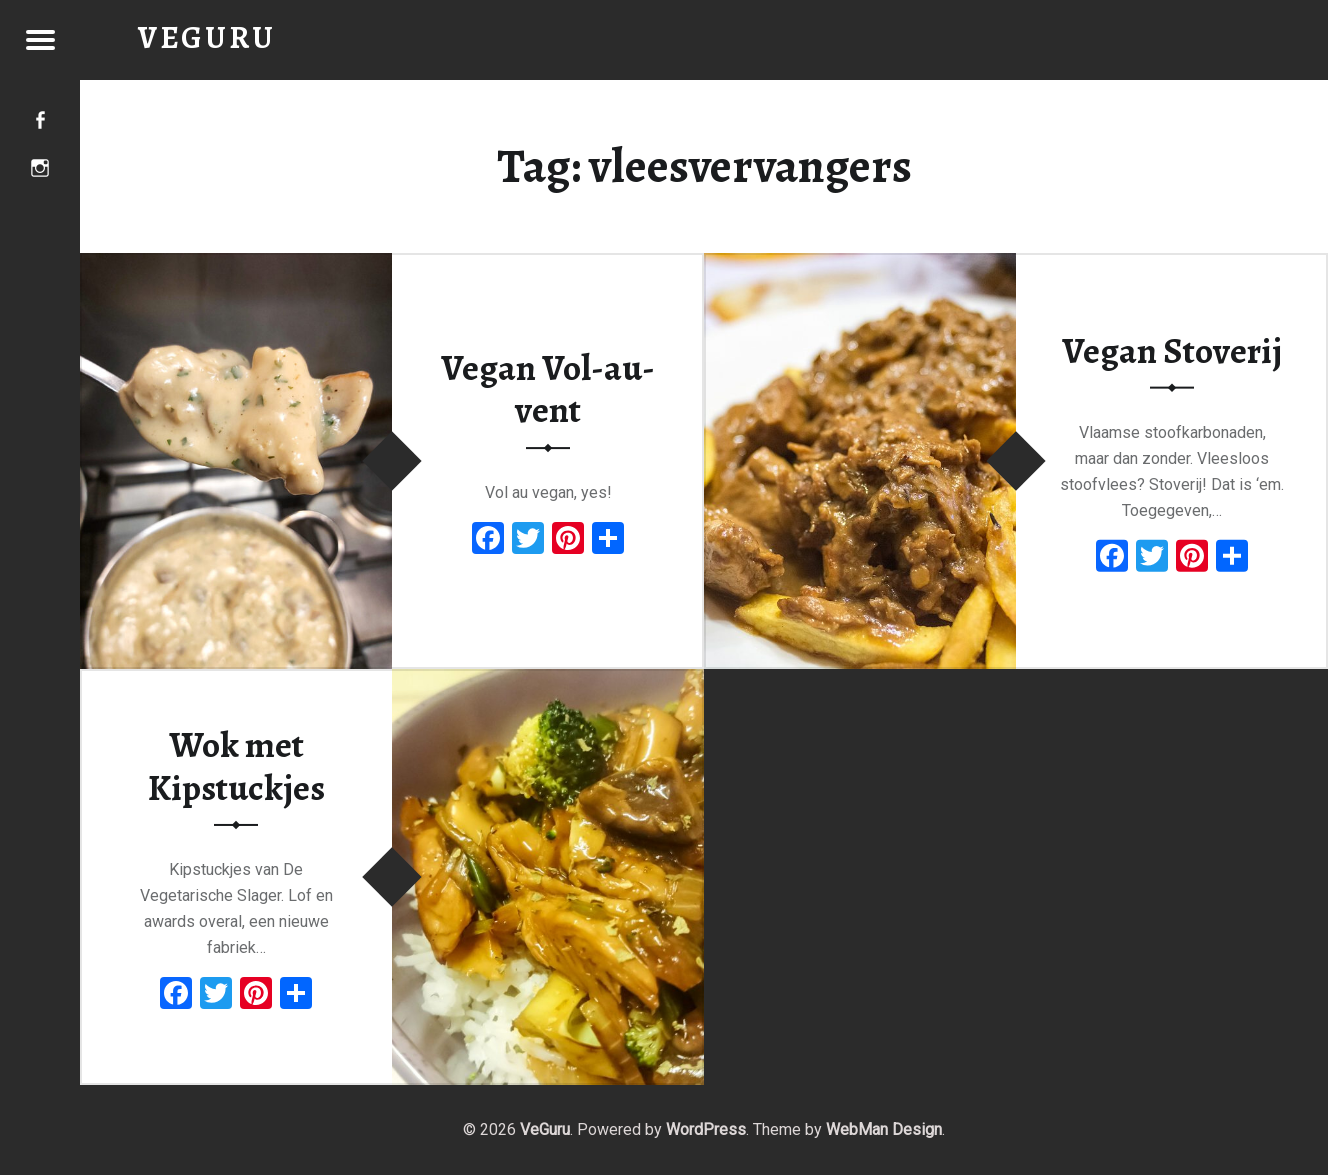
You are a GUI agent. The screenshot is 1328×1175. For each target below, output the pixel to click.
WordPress (706, 1129)
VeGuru (545, 1129)
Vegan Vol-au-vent (548, 389)
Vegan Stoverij (1172, 350)
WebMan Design (884, 1129)
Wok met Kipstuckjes (236, 766)
